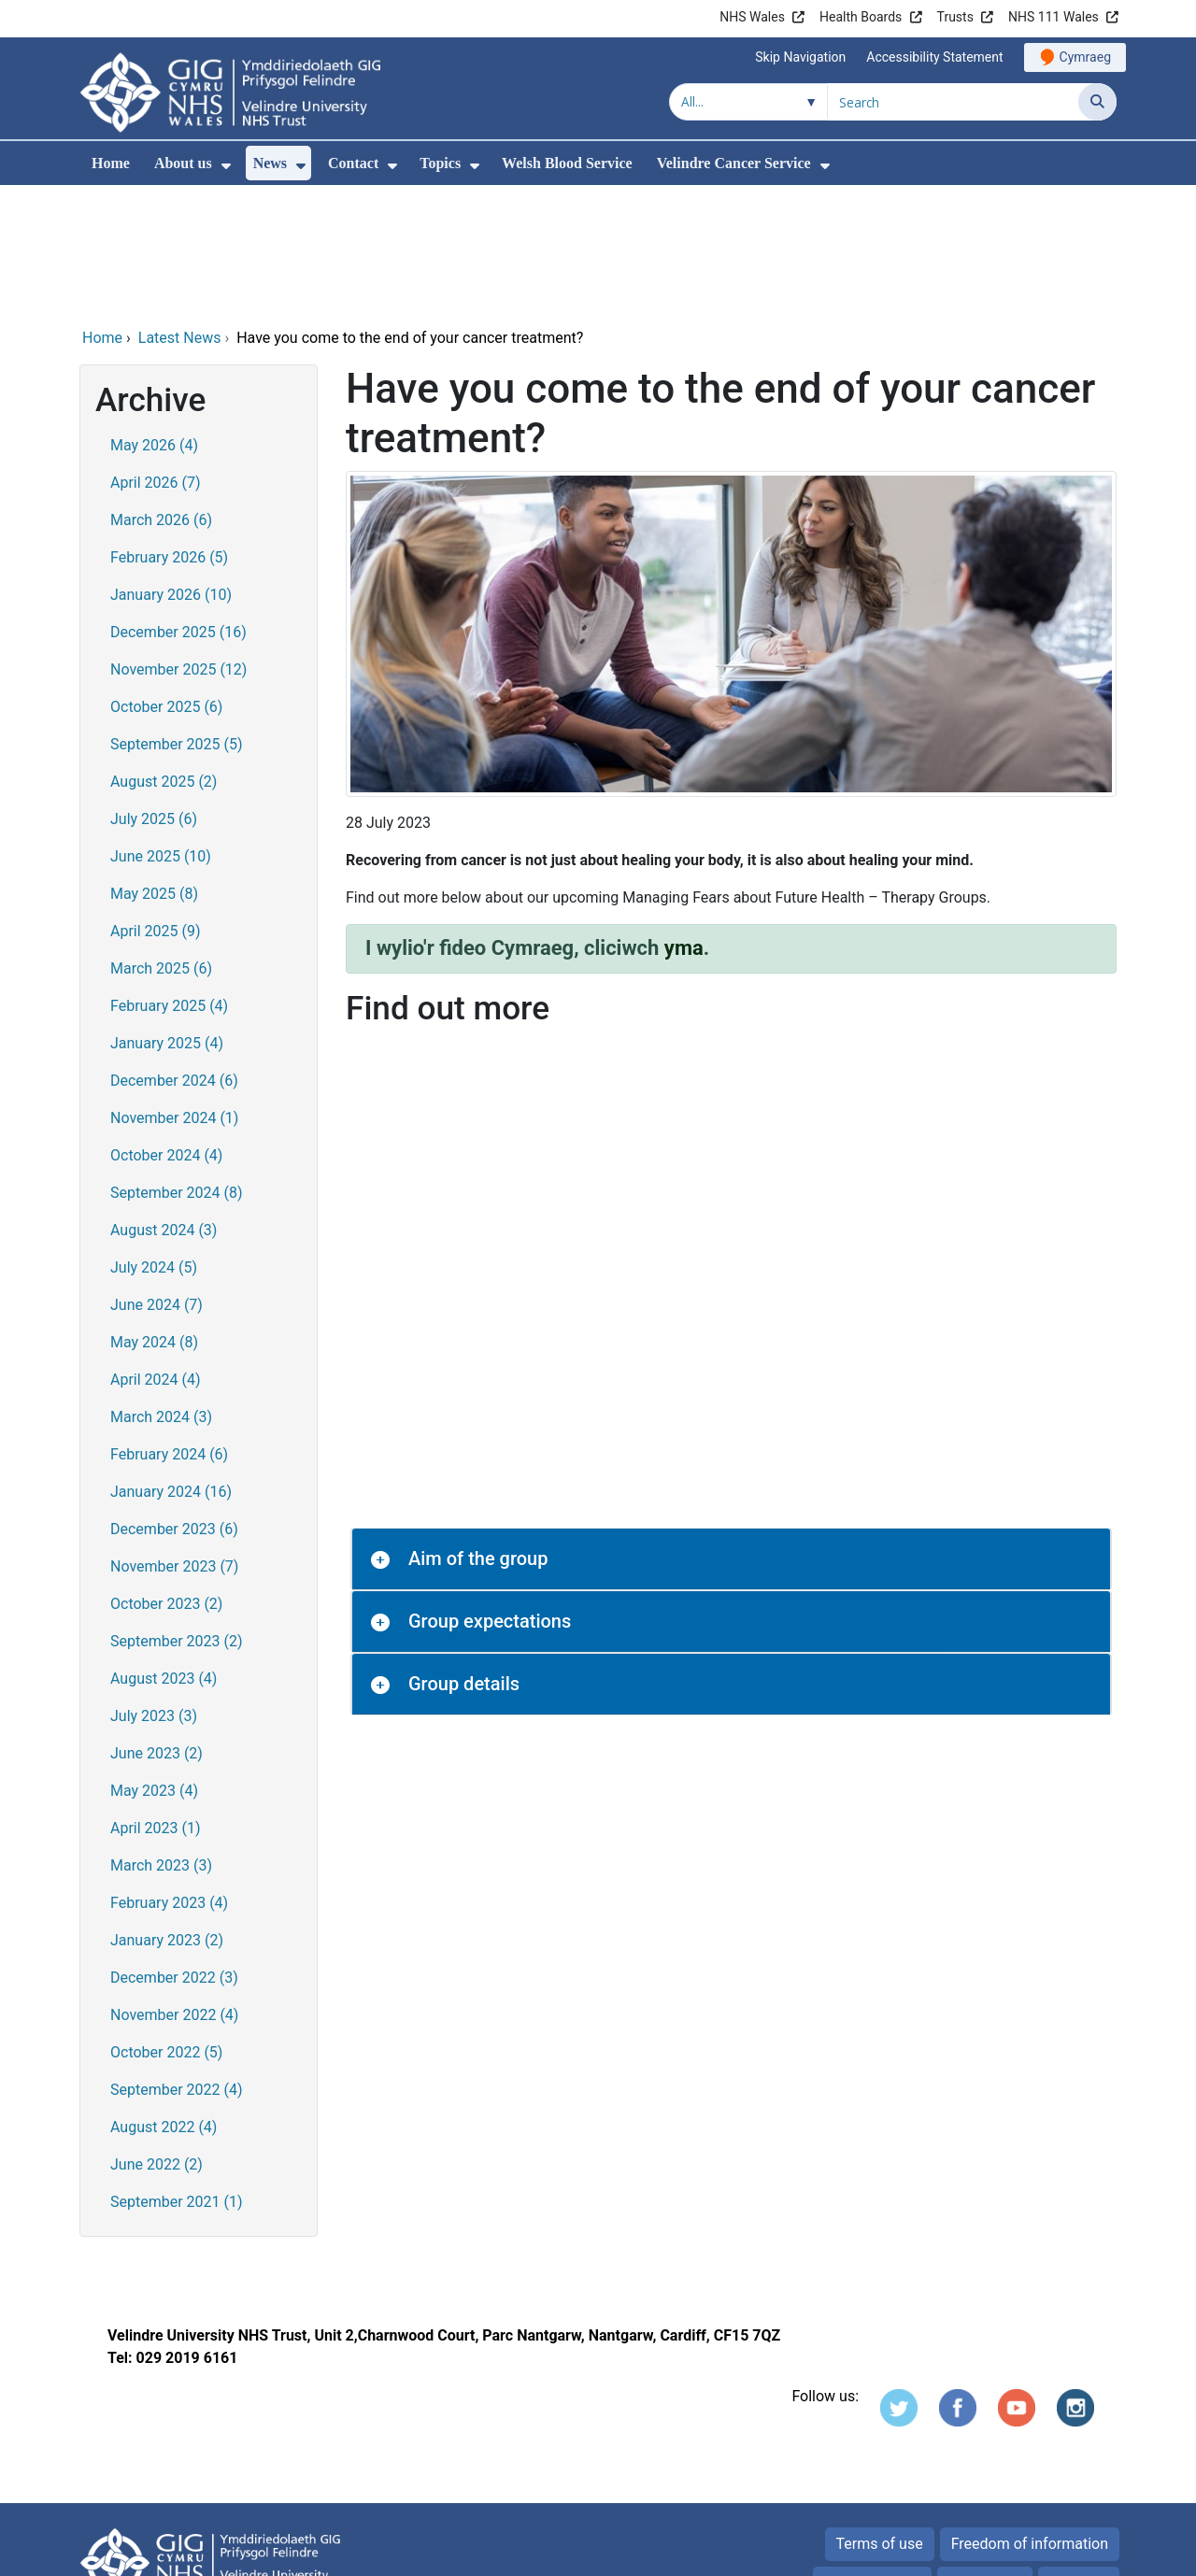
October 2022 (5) (166, 1925)
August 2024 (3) (163, 1103)
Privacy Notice (871, 2456)
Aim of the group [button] (478, 1431)
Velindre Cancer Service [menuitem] (734, 163)
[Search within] (748, 102)
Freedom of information (1029, 2417)
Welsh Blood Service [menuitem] (567, 163)
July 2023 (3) (153, 1589)
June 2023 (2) (156, 1626)
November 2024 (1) (174, 991)
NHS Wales (752, 16)
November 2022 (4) (174, 1888)
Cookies (975, 2456)
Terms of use (879, 2417)
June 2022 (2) (156, 2037)
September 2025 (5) (176, 617)
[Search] (1097, 102)
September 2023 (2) (176, 1514)
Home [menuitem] (111, 163)
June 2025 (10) (160, 729)
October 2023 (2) (166, 1477)
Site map (1078, 2456)
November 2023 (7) (174, 1439)
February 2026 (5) (169, 430)
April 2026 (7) (155, 355)
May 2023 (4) (154, 1663)
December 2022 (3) (174, 1850)
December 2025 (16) (178, 505)
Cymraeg (1085, 57)
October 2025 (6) (166, 580)
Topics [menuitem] (440, 163)
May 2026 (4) (154, 318)
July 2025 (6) (153, 692)
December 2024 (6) (174, 953)
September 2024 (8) (176, 1066)
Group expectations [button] (489, 1494)
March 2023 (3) (161, 1738)
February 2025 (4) (169, 879)
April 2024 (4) (155, 1252)
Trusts (955, 16)
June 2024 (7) (156, 1178)
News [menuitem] (270, 163)
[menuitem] (226, 166)
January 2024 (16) (171, 1364)
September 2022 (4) (176, 1962)
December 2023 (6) (174, 1402)
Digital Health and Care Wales (999, 2552)
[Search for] (953, 102)
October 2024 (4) (166, 1028)
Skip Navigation (800, 57)
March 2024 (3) (161, 1290)
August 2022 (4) (163, 2000)
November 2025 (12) (178, 542)
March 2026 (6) (161, 393)
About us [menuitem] (183, 163)
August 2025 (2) (163, 654)
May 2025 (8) (154, 767)
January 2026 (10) (171, 468)
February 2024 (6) (169, 1327)
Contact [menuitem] (353, 163)
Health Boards (860, 16)
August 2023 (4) (163, 1551)
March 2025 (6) (161, 841)
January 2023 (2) (166, 1813)
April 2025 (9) (155, 804)
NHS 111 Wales (1053, 16)
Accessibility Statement (934, 57)
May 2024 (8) (154, 1215)
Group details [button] (464, 1556)
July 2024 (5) (153, 1140)
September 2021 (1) (176, 2075)
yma (684, 821)
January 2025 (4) (166, 916)
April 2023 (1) (155, 1701)
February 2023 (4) (169, 1776)
